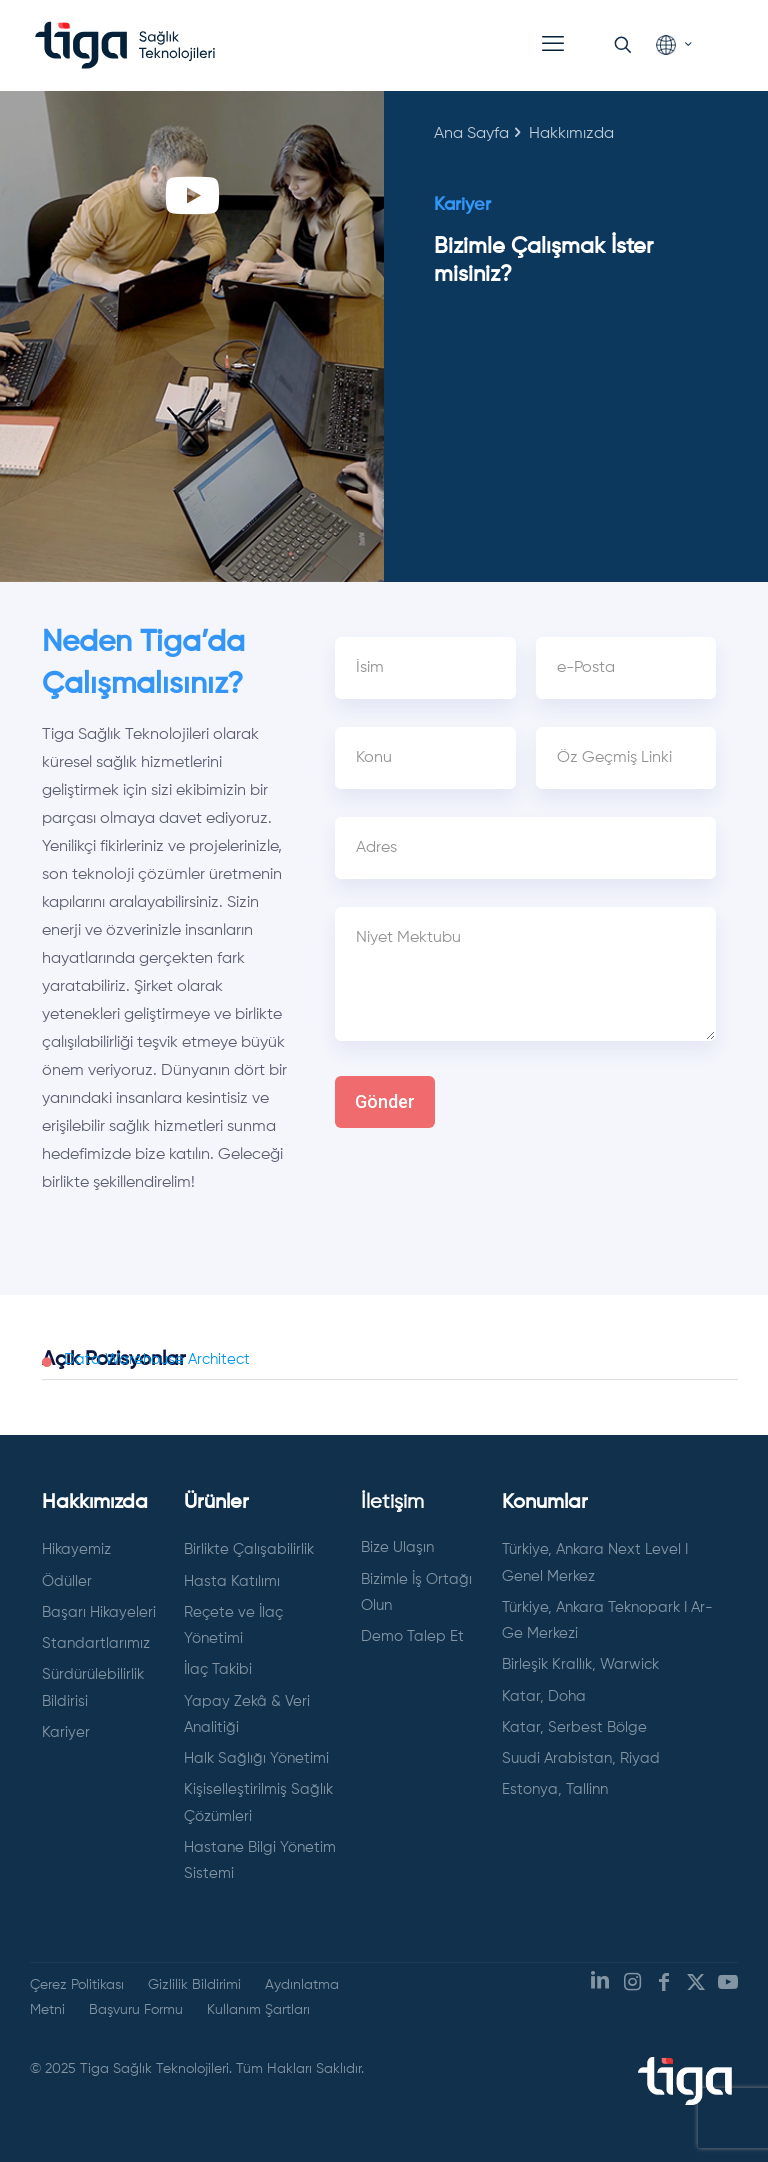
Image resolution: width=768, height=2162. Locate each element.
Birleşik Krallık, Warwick (580, 1664)
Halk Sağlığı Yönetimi (256, 1758)
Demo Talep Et (412, 1636)
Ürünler (216, 1503)
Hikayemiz (76, 1549)
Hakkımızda (95, 1503)
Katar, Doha (544, 1696)
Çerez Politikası (77, 1985)
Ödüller (67, 1581)
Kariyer (66, 1732)
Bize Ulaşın (397, 1547)
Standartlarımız (96, 1643)
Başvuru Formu (136, 2010)
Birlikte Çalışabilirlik (249, 1549)
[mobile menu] (553, 45)
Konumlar (545, 1503)
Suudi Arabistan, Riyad (581, 1758)
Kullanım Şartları (258, 2010)
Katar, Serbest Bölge (574, 1727)
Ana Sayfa (471, 134)
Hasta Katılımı (232, 1581)
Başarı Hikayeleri (99, 1612)
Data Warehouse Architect (157, 1359)
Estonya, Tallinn (555, 1789)
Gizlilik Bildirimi (194, 1985)
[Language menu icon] (673, 45)
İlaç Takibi (218, 1669)
